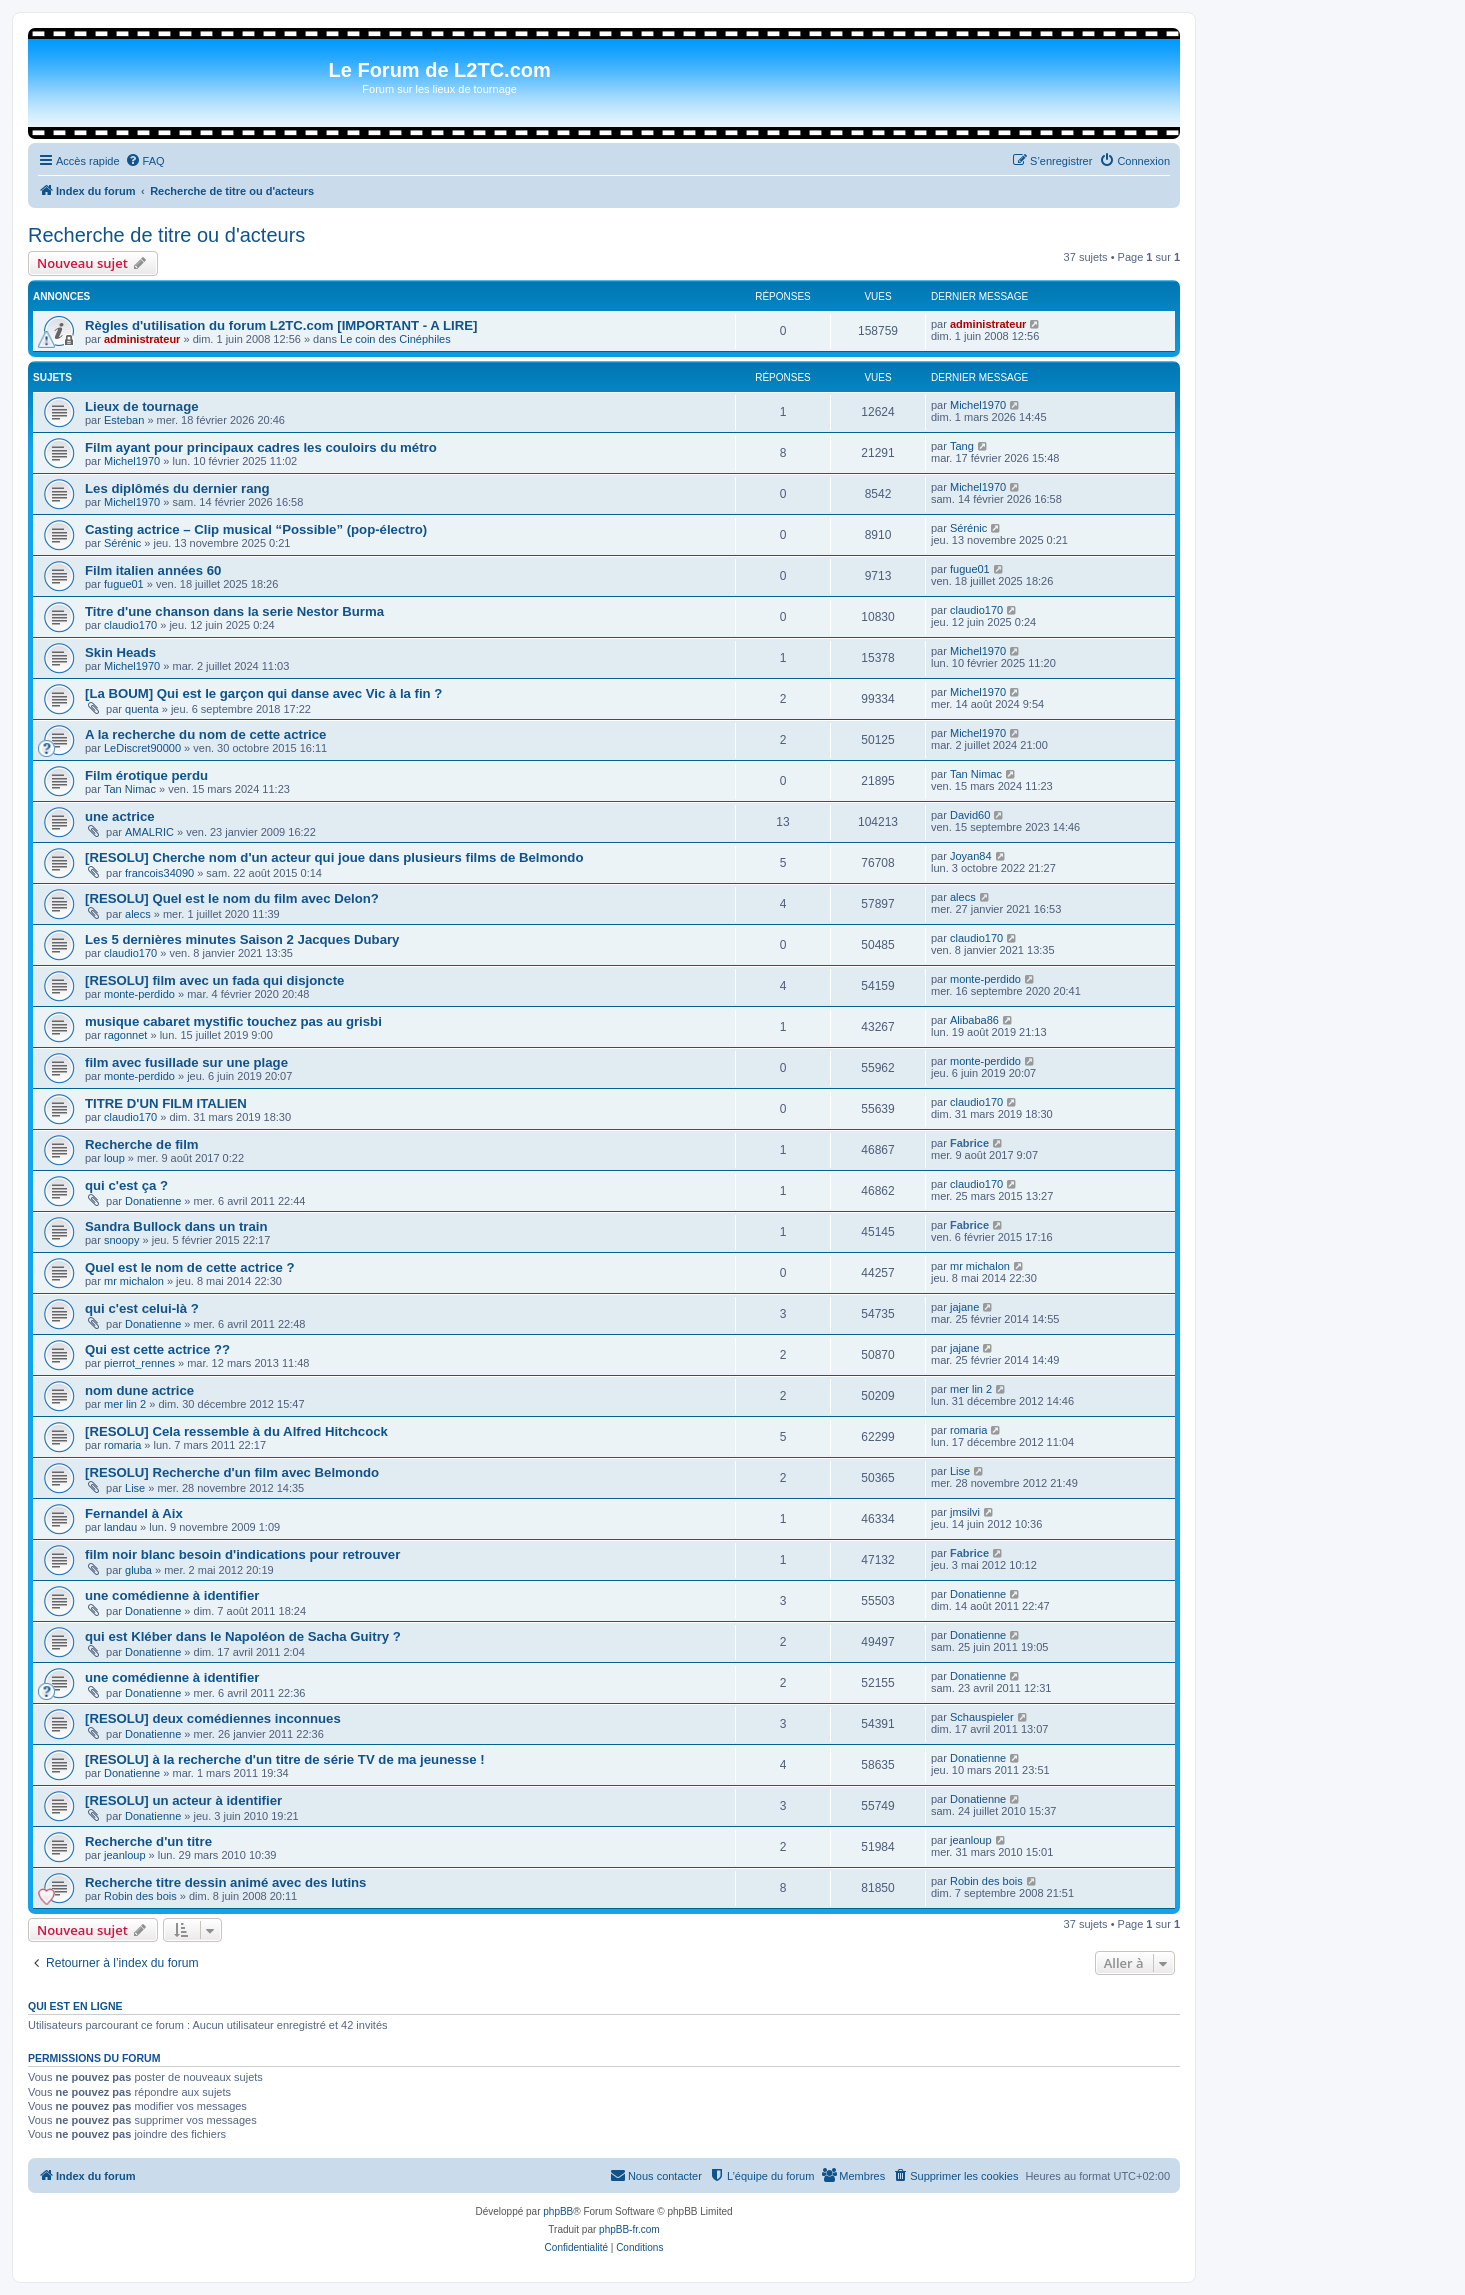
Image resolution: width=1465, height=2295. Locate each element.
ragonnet (125, 1035)
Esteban (124, 420)
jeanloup (125, 1855)
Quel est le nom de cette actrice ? (190, 1267)
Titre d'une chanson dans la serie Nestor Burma (234, 611)
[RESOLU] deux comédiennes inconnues (213, 1718)
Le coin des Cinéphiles (395, 339)
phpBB (558, 2211)
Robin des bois (140, 1896)
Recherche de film (142, 1144)
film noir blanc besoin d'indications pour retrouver (242, 1554)
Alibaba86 (974, 1020)
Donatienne (153, 1201)
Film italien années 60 (153, 570)
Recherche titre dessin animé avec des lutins (225, 1882)
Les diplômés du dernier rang (177, 488)
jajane (964, 1307)
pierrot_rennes (139, 1363)
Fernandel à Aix (134, 1513)
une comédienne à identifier (172, 1595)
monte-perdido (139, 994)
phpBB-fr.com (629, 2229)
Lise (135, 1488)
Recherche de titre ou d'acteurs (166, 235)
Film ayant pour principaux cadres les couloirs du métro (261, 447)
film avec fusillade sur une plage (186, 1062)
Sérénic (122, 543)
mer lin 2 (125, 1404)
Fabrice (969, 1143)
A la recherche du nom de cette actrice (205, 734)
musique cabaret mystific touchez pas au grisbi (233, 1021)
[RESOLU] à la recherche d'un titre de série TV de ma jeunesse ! (285, 1759)
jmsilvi (965, 1512)
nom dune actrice (139, 1390)
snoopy (121, 1240)
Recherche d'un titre (148, 1841)
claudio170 (130, 625)
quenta (142, 709)
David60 (970, 815)
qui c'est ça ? (126, 1185)
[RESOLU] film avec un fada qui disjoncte (214, 980)
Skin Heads (120, 652)
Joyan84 (971, 856)
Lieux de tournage (142, 406)
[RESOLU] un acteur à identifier (183, 1800)
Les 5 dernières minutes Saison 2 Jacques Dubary (242, 939)
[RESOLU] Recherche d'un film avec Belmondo (232, 1472)
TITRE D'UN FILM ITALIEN (166, 1103)
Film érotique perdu (146, 775)
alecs (138, 914)
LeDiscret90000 (142, 748)
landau (120, 1527)
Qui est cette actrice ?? (157, 1349)
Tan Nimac (130, 789)
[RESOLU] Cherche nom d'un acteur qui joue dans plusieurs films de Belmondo (334, 857)
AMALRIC (149, 832)
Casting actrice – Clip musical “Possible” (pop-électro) (256, 529)
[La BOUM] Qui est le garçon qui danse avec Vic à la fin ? (263, 693)
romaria (122, 1445)
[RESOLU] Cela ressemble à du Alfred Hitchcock (236, 1431)
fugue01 (124, 584)
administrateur (142, 339)
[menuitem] (145, 161)
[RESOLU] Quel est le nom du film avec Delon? (232, 898)
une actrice (120, 816)
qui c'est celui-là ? (142, 1308)
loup (114, 1158)
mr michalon (134, 1281)
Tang (962, 446)
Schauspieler (982, 1717)
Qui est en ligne (75, 2006)
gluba (138, 1570)
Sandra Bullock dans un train (176, 1226)
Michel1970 (978, 405)
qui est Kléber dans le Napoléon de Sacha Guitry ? (243, 1636)
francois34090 (159, 873)
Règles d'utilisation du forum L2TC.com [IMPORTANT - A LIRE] (281, 325)
